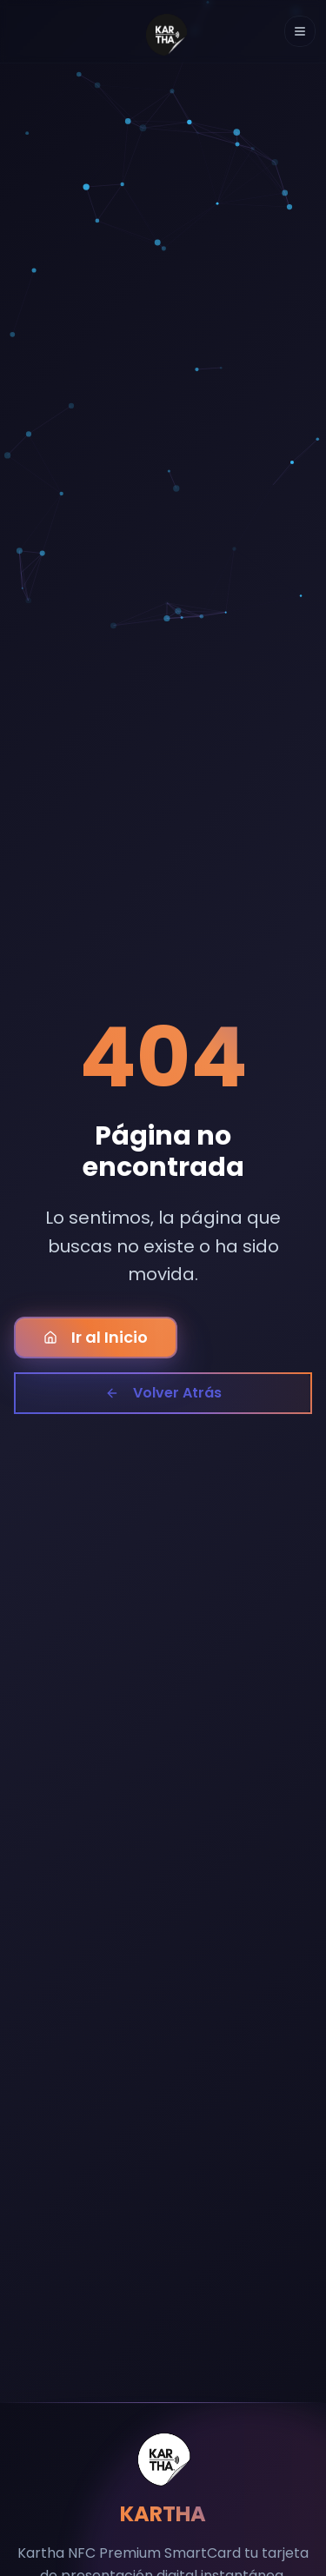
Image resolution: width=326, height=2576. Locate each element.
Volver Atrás (163, 1393)
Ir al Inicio (95, 1337)
